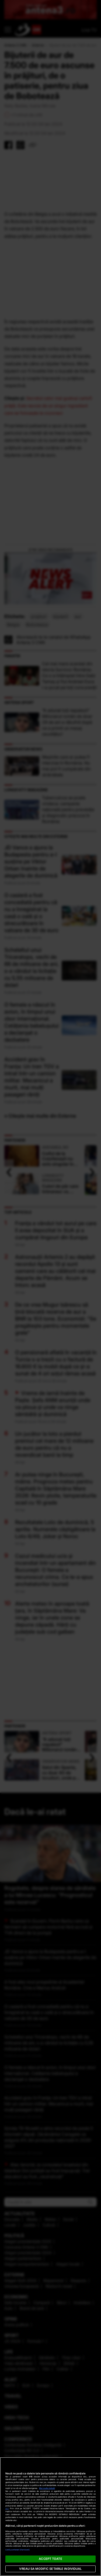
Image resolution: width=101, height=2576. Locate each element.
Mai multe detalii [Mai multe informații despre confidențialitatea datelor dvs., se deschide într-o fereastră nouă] (47, 2488)
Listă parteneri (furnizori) (17, 2550)
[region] (50, 2516)
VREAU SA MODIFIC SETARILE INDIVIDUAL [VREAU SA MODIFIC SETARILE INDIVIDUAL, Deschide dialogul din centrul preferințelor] (50, 2569)
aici (7, 2508)
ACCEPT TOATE (50, 2559)
